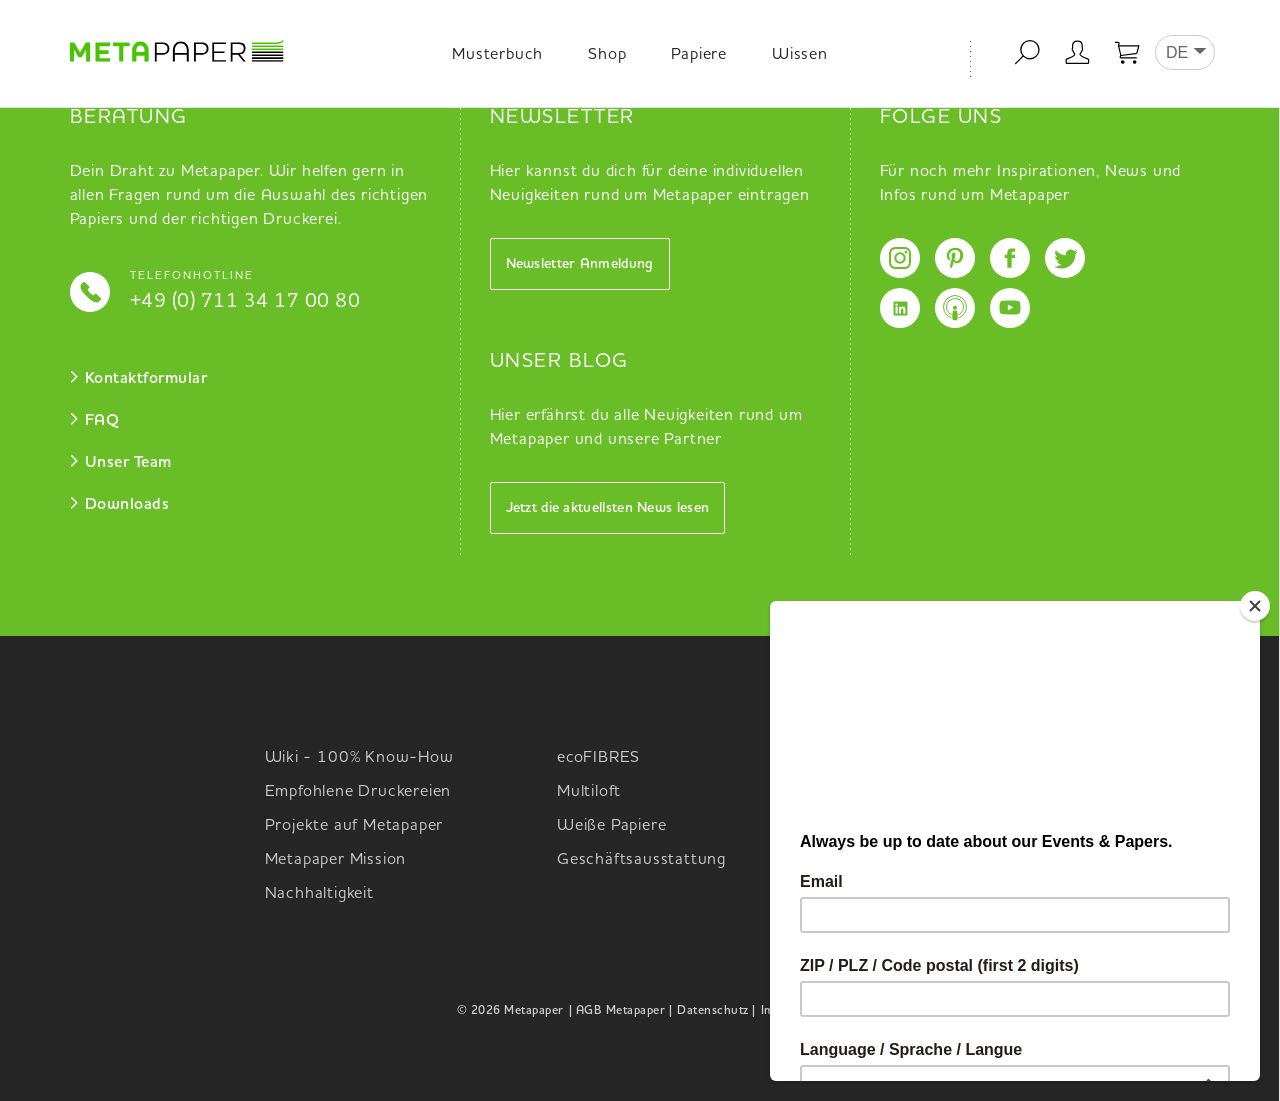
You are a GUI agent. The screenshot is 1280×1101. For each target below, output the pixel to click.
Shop (607, 55)
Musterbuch (497, 55)
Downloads (127, 505)
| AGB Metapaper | (621, 1011)
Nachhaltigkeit (319, 894)
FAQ (102, 421)
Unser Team (128, 463)
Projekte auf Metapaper (354, 826)
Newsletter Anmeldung (580, 264)
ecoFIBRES (598, 758)
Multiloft (589, 792)
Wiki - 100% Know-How (359, 758)
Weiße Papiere (611, 826)
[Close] (1255, 606)
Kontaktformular (146, 379)
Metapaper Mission (336, 860)
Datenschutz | (716, 1011)
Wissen (800, 55)
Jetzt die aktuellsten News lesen (608, 508)
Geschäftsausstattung (641, 860)
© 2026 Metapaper (510, 1011)
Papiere (699, 55)
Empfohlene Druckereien (358, 792)
